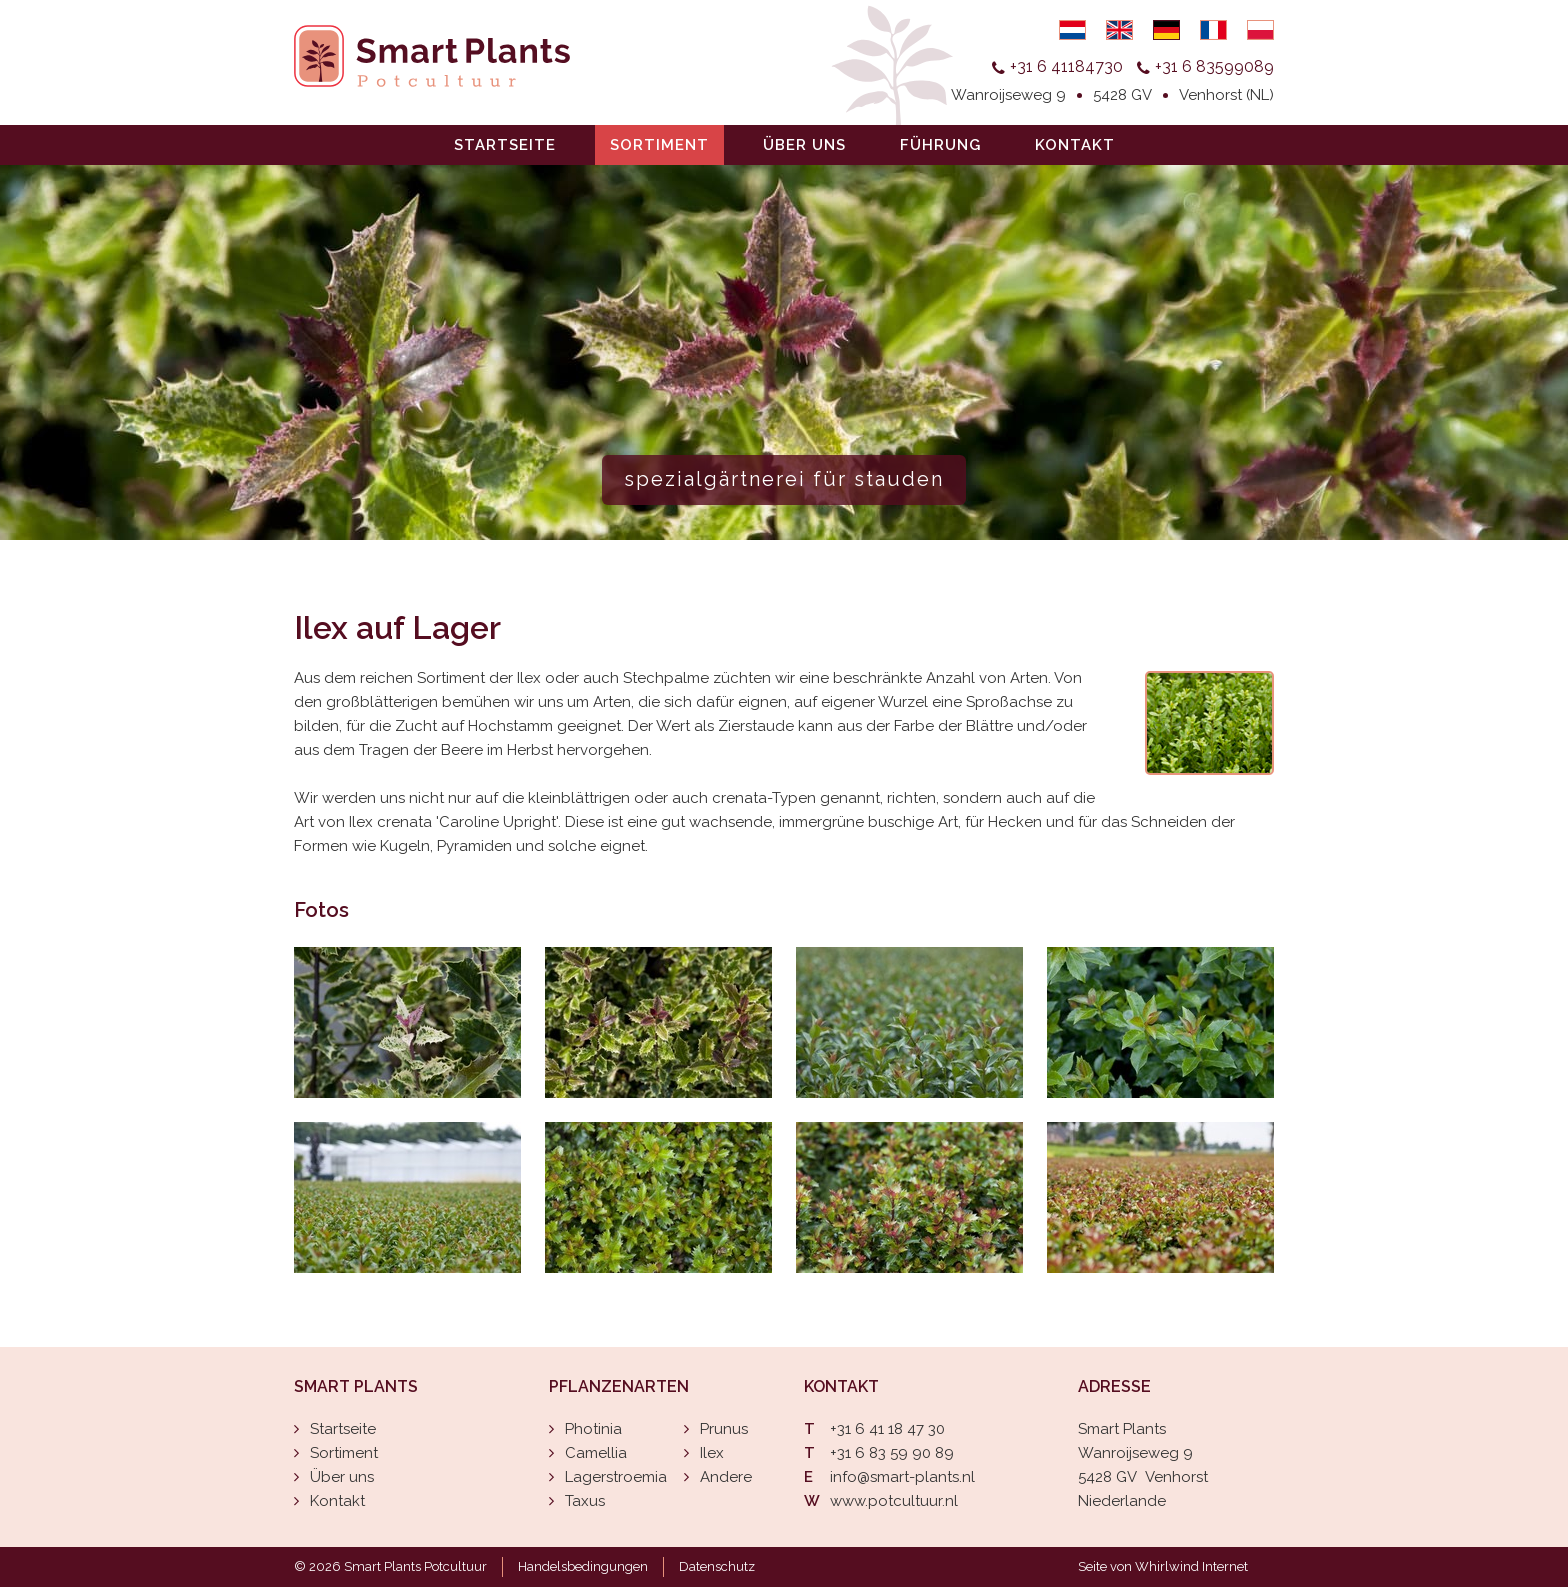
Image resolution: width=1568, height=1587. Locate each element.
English (1119, 30)
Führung (940, 145)
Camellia (596, 1453)
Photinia (593, 1429)
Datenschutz (717, 1566)
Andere (726, 1477)
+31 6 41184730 (1066, 66)
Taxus (585, 1501)
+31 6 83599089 (1214, 66)
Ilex (712, 1453)
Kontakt (1075, 145)
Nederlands (1072, 30)
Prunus (724, 1429)
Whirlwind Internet (1191, 1566)
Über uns (804, 145)
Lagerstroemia (616, 1477)
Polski (1260, 30)
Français (1213, 30)
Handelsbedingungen (583, 1566)
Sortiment (659, 145)
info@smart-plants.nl (902, 1477)
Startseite (505, 145)
